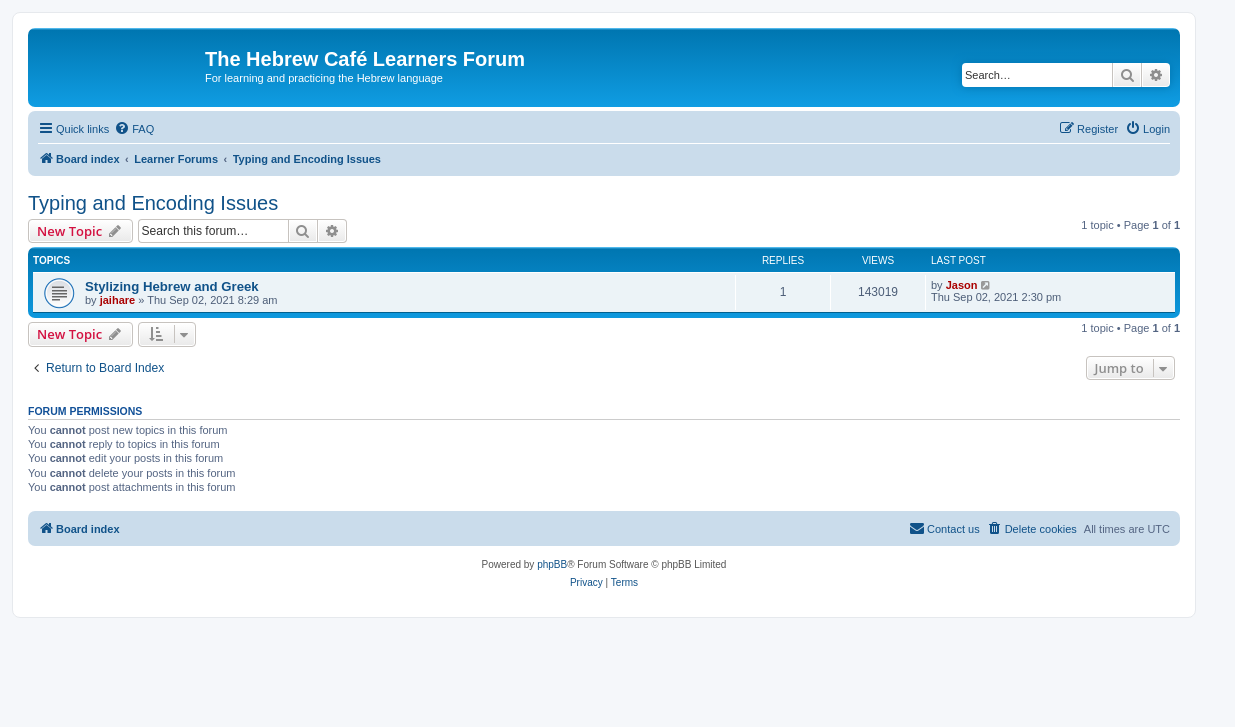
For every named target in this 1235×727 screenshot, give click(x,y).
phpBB (552, 564)
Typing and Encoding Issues (153, 203)
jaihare (117, 300)
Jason (962, 285)
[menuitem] (134, 129)
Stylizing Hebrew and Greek (172, 286)
